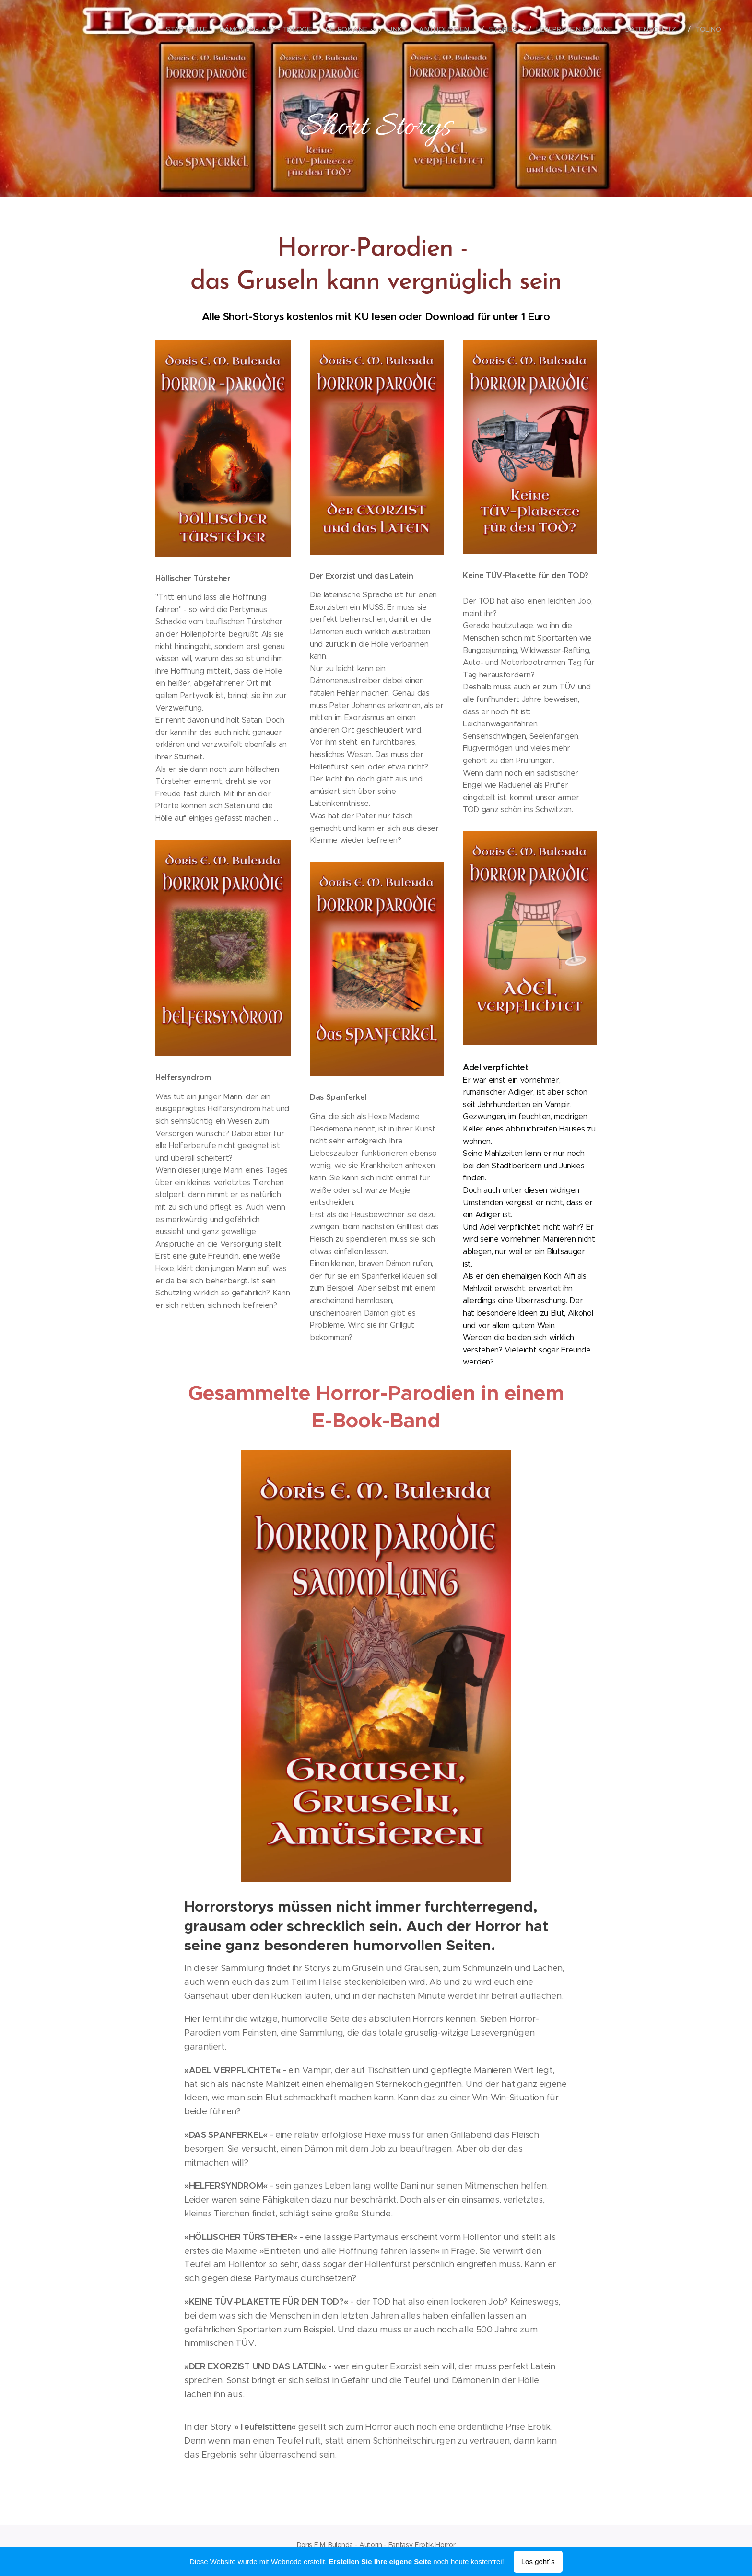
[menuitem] (194, 29)
